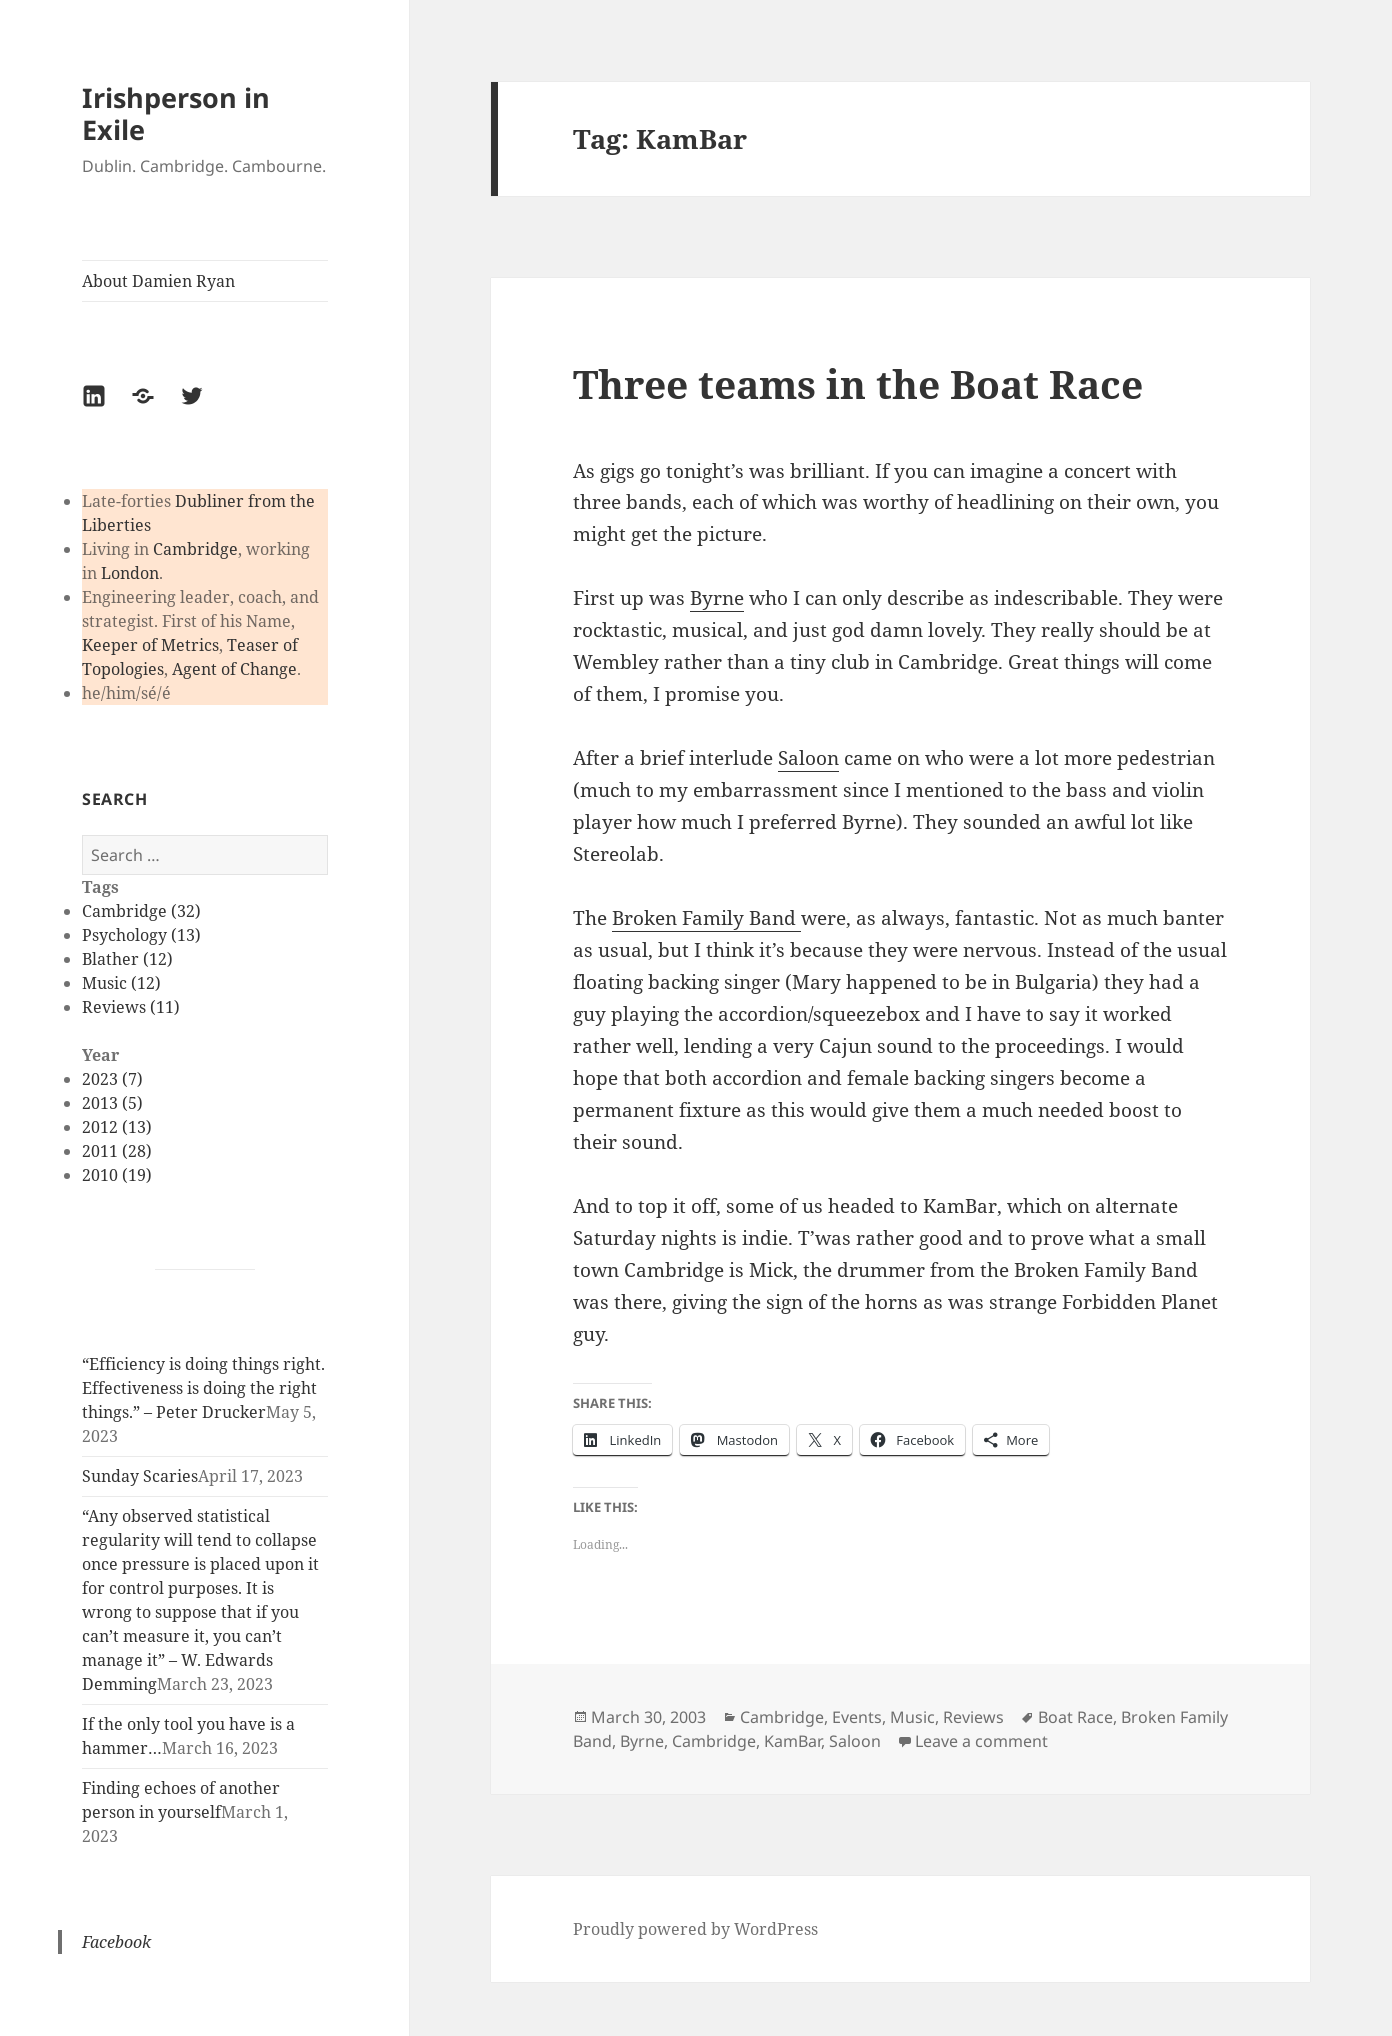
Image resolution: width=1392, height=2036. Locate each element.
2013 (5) (112, 1103)
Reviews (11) (131, 1007)
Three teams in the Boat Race (858, 383)
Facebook (116, 1942)
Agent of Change (234, 669)
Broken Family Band (706, 918)
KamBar (792, 1741)
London (130, 573)
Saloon (808, 758)
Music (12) (121, 983)
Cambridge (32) (141, 911)
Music (912, 1717)
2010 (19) (117, 1175)
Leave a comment (981, 1741)
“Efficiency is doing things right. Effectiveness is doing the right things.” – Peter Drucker (203, 1388)
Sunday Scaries (140, 1476)
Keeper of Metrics (150, 645)
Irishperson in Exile (176, 113)
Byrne (717, 598)
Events (857, 1717)
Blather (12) (127, 959)
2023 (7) (112, 1079)
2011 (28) (117, 1151)
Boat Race (1075, 1717)
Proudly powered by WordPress (695, 1929)
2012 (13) (117, 1127)
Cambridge (195, 549)
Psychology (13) (141, 935)
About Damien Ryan (158, 281)
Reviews (973, 1717)
